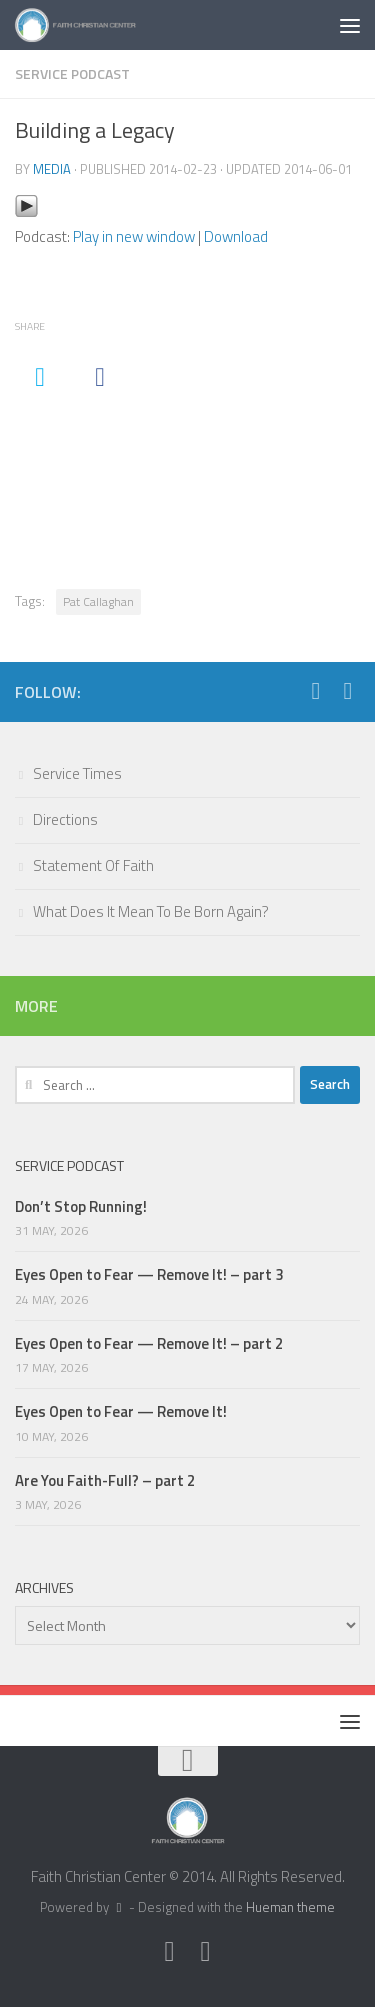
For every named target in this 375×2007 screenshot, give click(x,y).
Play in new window (134, 236)
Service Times (77, 773)
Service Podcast (72, 73)
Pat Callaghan (98, 601)
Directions (65, 819)
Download (236, 236)
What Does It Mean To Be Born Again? (151, 911)
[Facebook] (348, 691)
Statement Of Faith (93, 865)
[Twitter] (316, 691)
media (52, 169)
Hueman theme (290, 1907)
